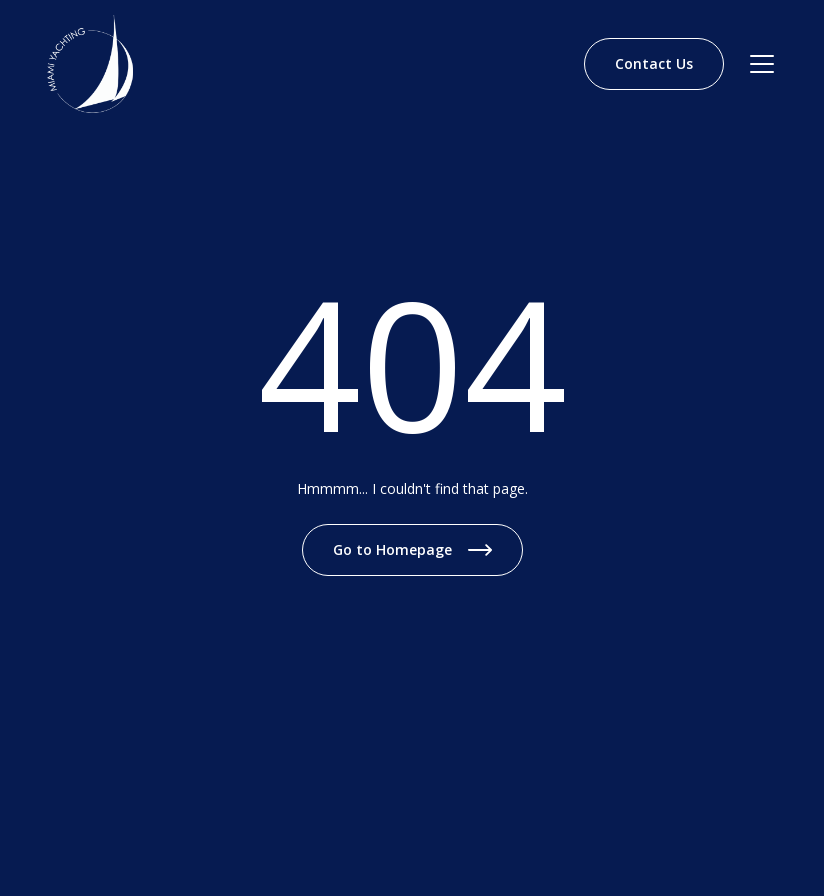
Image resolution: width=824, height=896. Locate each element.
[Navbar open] (762, 64)
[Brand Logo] (90, 64)
